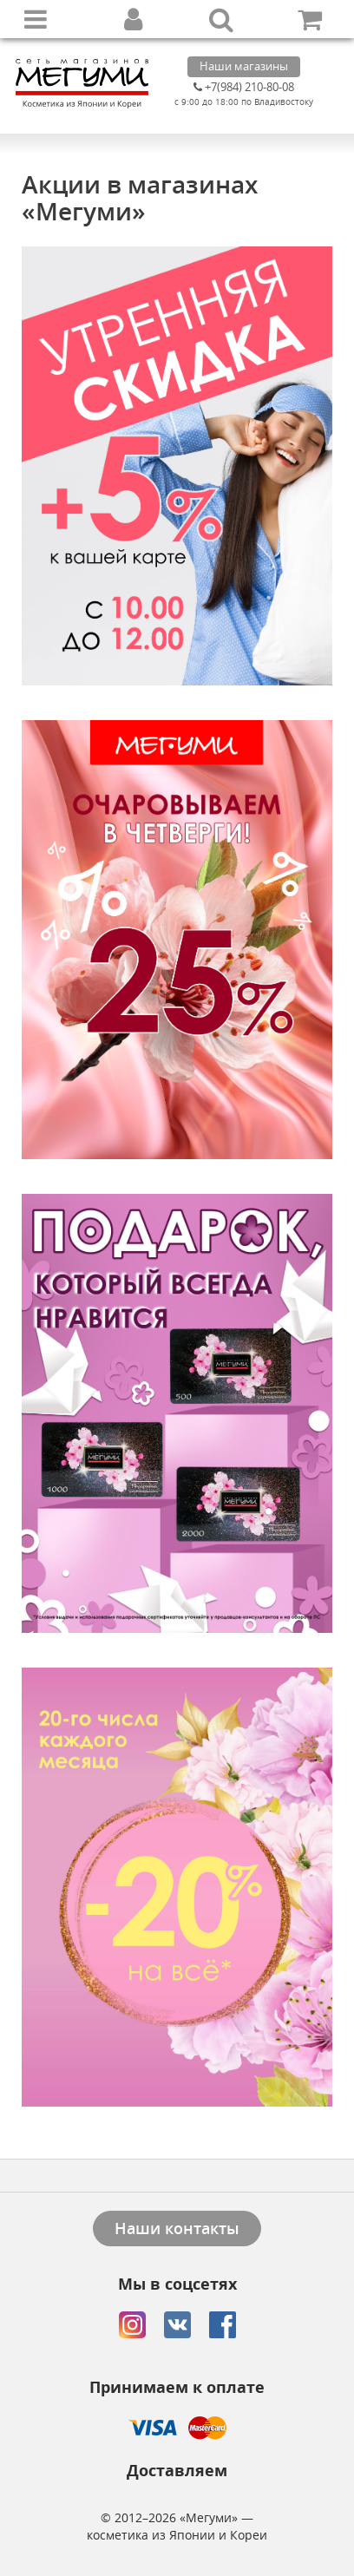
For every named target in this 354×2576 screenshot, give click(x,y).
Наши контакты (177, 2228)
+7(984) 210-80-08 (243, 87)
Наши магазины (244, 66)
